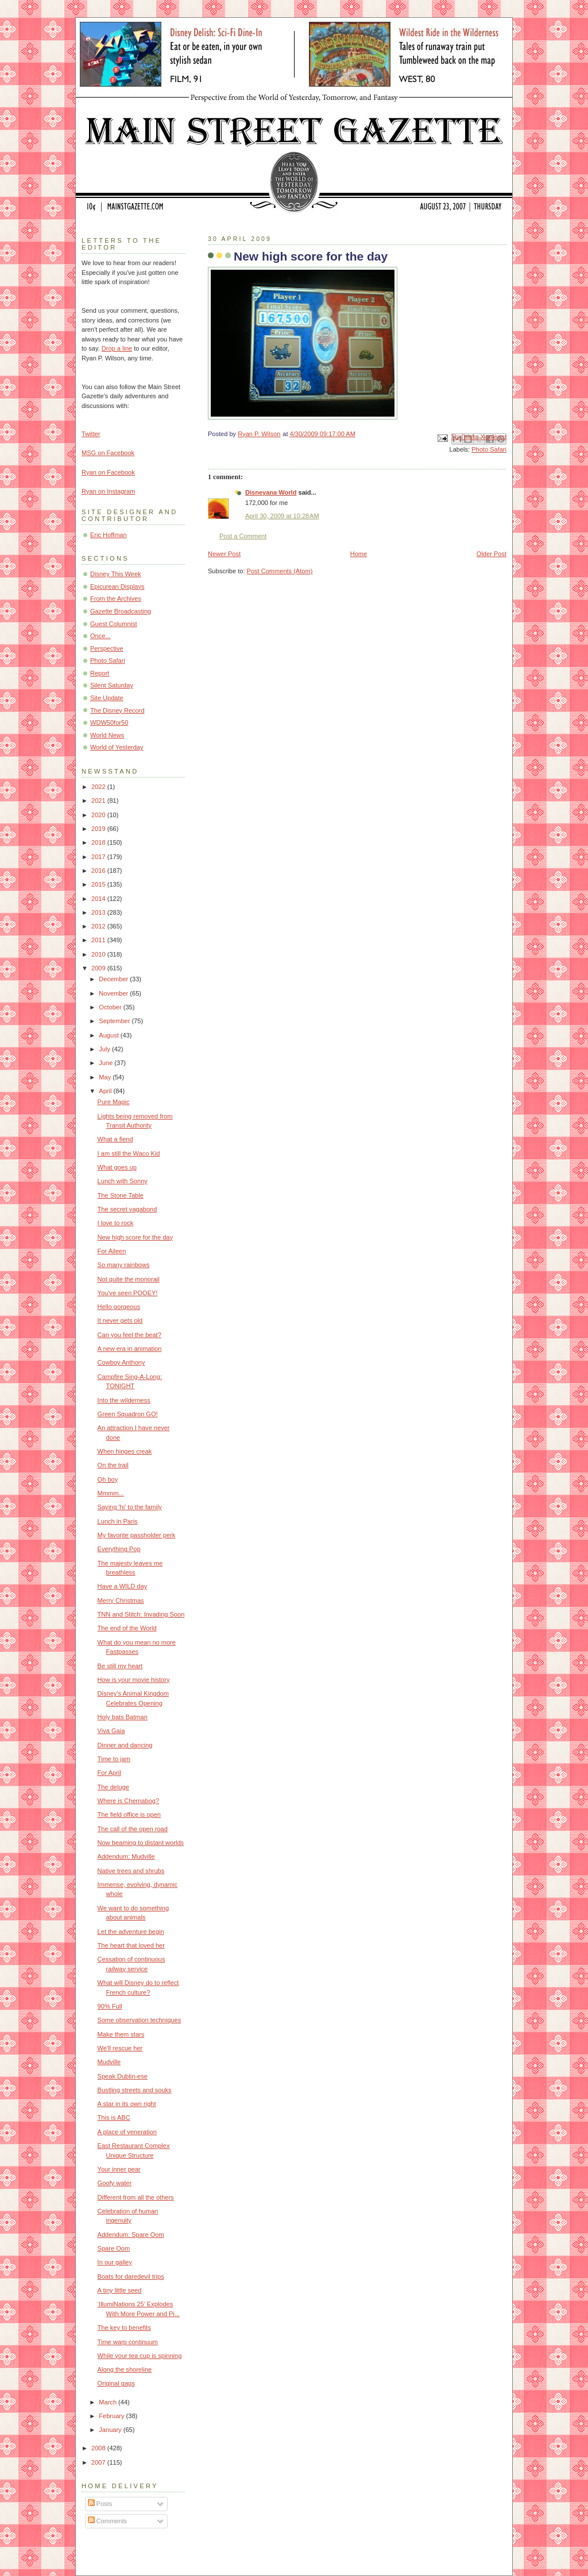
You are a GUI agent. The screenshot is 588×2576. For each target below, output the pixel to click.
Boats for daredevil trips (131, 2276)
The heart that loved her (131, 1945)
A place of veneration (127, 2131)
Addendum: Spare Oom (131, 2234)
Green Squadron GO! (128, 1414)
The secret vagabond (127, 1209)
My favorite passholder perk (137, 1535)
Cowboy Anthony (121, 1362)
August (109, 1035)
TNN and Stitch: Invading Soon (141, 1614)
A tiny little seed (120, 2290)
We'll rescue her (120, 2048)
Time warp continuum (128, 2341)
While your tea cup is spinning (140, 2355)
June (106, 1062)
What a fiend (115, 1139)
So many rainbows (124, 1264)
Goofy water (115, 2182)
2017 (99, 856)
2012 (99, 926)
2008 (99, 2448)
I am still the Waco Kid (129, 1153)
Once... (100, 635)
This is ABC (114, 2117)
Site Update (106, 697)
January (111, 2429)
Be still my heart (120, 1665)
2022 (99, 786)
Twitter (91, 433)
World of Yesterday (117, 747)
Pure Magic (114, 1101)
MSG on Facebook (108, 452)
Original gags (116, 2383)
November (114, 993)
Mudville (109, 2061)
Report (99, 673)
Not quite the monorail (129, 1279)
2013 (99, 912)
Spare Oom (114, 2248)
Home (358, 553)
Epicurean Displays (117, 586)
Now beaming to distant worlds (141, 1842)
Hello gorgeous (119, 1306)
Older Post (491, 553)
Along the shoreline (125, 2369)
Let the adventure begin (131, 1931)
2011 (99, 940)
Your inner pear (119, 2169)
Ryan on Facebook (108, 472)
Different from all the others (136, 2197)
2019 (99, 828)
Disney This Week (115, 573)
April (106, 1090)
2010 (99, 954)
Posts (100, 2503)
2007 (99, 2462)
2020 (99, 814)
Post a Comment (242, 536)
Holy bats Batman (123, 1717)
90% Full (110, 2006)
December (114, 979)
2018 (99, 842)
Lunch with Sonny (123, 1181)
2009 (99, 968)
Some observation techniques (139, 2019)
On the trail (113, 1465)
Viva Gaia (111, 1730)
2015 (99, 884)
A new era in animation (130, 1348)
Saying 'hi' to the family (130, 1506)
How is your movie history (134, 1679)
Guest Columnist (113, 623)
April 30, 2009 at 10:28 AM (282, 515)
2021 (99, 800)
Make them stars (121, 2034)
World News (107, 735)
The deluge (113, 1787)
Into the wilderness (124, 1400)
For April (109, 1772)
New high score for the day (135, 1237)
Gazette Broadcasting (120, 611)
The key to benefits (124, 2327)
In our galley (115, 2262)
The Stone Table (121, 1195)
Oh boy (108, 1479)
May (106, 1077)
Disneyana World (270, 492)
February (112, 2415)
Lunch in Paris (118, 1521)
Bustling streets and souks (135, 2090)
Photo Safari (488, 449)
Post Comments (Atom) (280, 571)
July (105, 1049)
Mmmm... (111, 1493)
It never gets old (120, 1320)
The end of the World (127, 1628)
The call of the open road (133, 1828)
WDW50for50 (109, 722)
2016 (99, 870)
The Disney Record (117, 710)
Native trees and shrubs (131, 1870)
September (115, 1020)
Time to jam (114, 1758)
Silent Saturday (111, 685)
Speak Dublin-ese (123, 2076)
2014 (99, 898)
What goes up (117, 1167)
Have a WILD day (123, 1586)
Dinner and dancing (125, 1745)
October (111, 1007)
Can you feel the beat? (129, 1334)
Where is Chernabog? (128, 1800)
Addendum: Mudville (126, 1856)
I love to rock (116, 1222)
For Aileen (112, 1251)
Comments (107, 2520)
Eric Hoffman (108, 534)
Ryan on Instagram (108, 491)
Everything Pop (119, 1548)
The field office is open (129, 1814)
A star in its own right (127, 2103)
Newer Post (224, 553)
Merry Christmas (121, 1600)
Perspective (106, 648)
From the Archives (115, 598)
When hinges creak (125, 1451)
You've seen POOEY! (128, 1292)
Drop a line (117, 348)
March (108, 2402)
